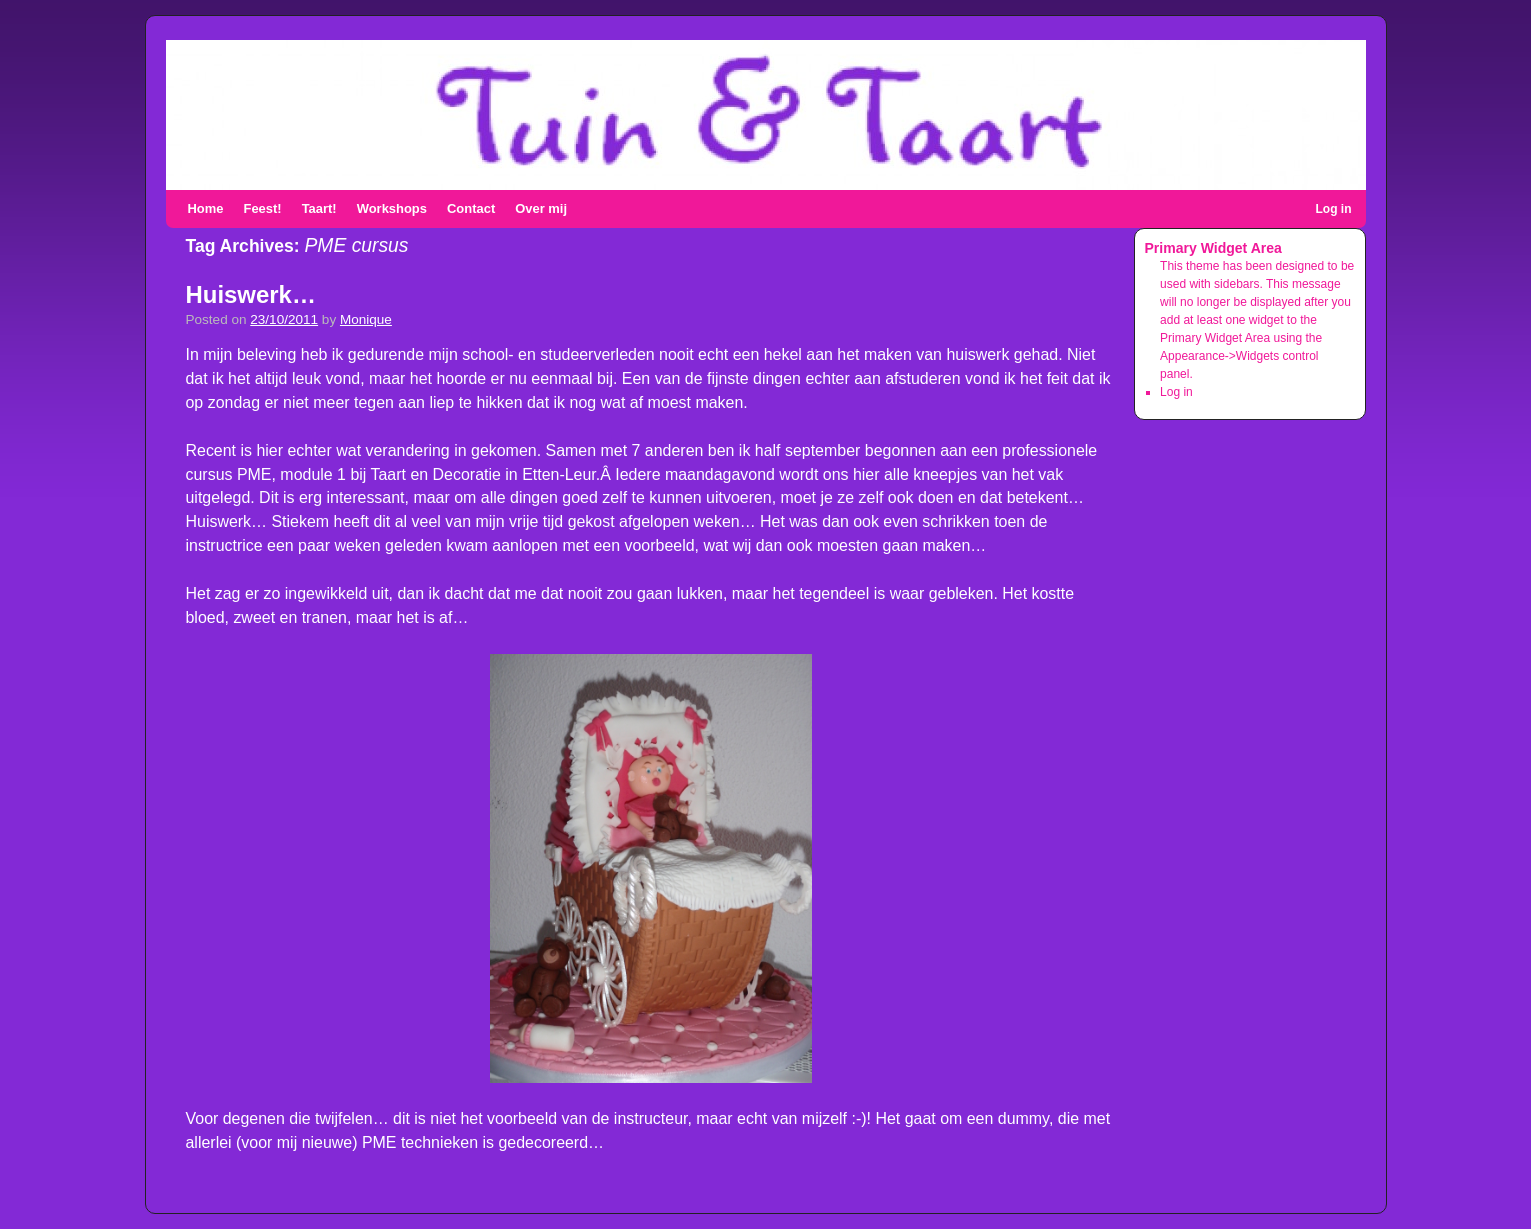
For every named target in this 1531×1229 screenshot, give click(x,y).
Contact (471, 208)
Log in (1334, 209)
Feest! (263, 208)
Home (206, 208)
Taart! (319, 208)
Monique (366, 319)
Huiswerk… (251, 294)
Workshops (392, 208)
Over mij (541, 208)
